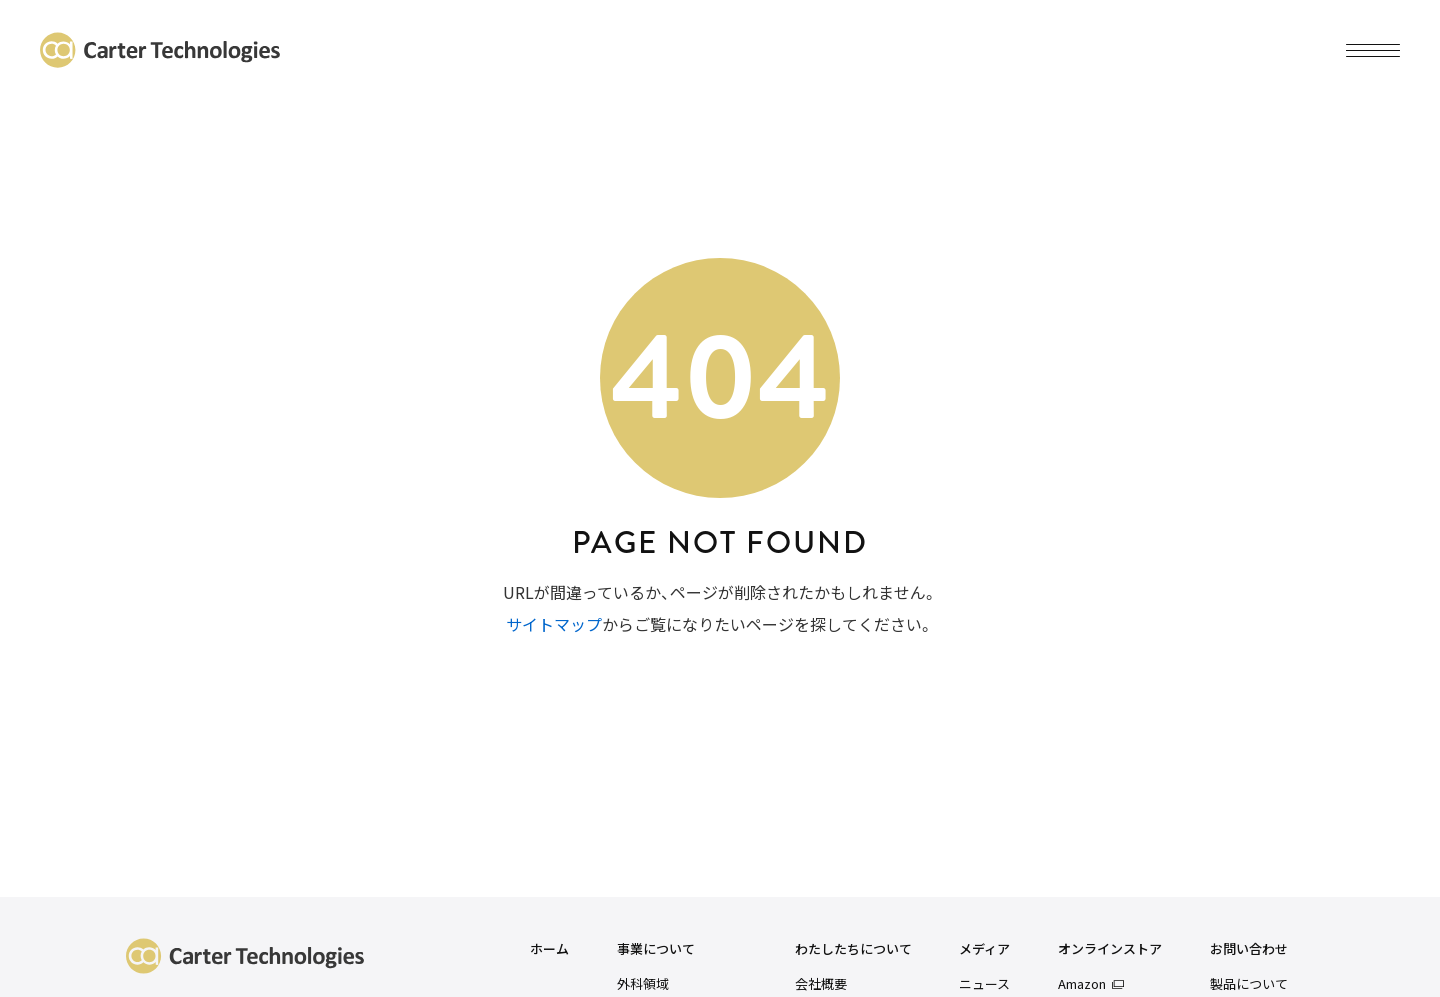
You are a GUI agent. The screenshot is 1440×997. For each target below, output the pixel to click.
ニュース (984, 983)
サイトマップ (554, 624)
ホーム (549, 949)
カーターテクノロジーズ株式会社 (160, 50)
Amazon (1082, 983)
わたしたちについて (853, 949)
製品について (1249, 983)
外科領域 (643, 983)
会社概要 (821, 983)
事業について (656, 949)
